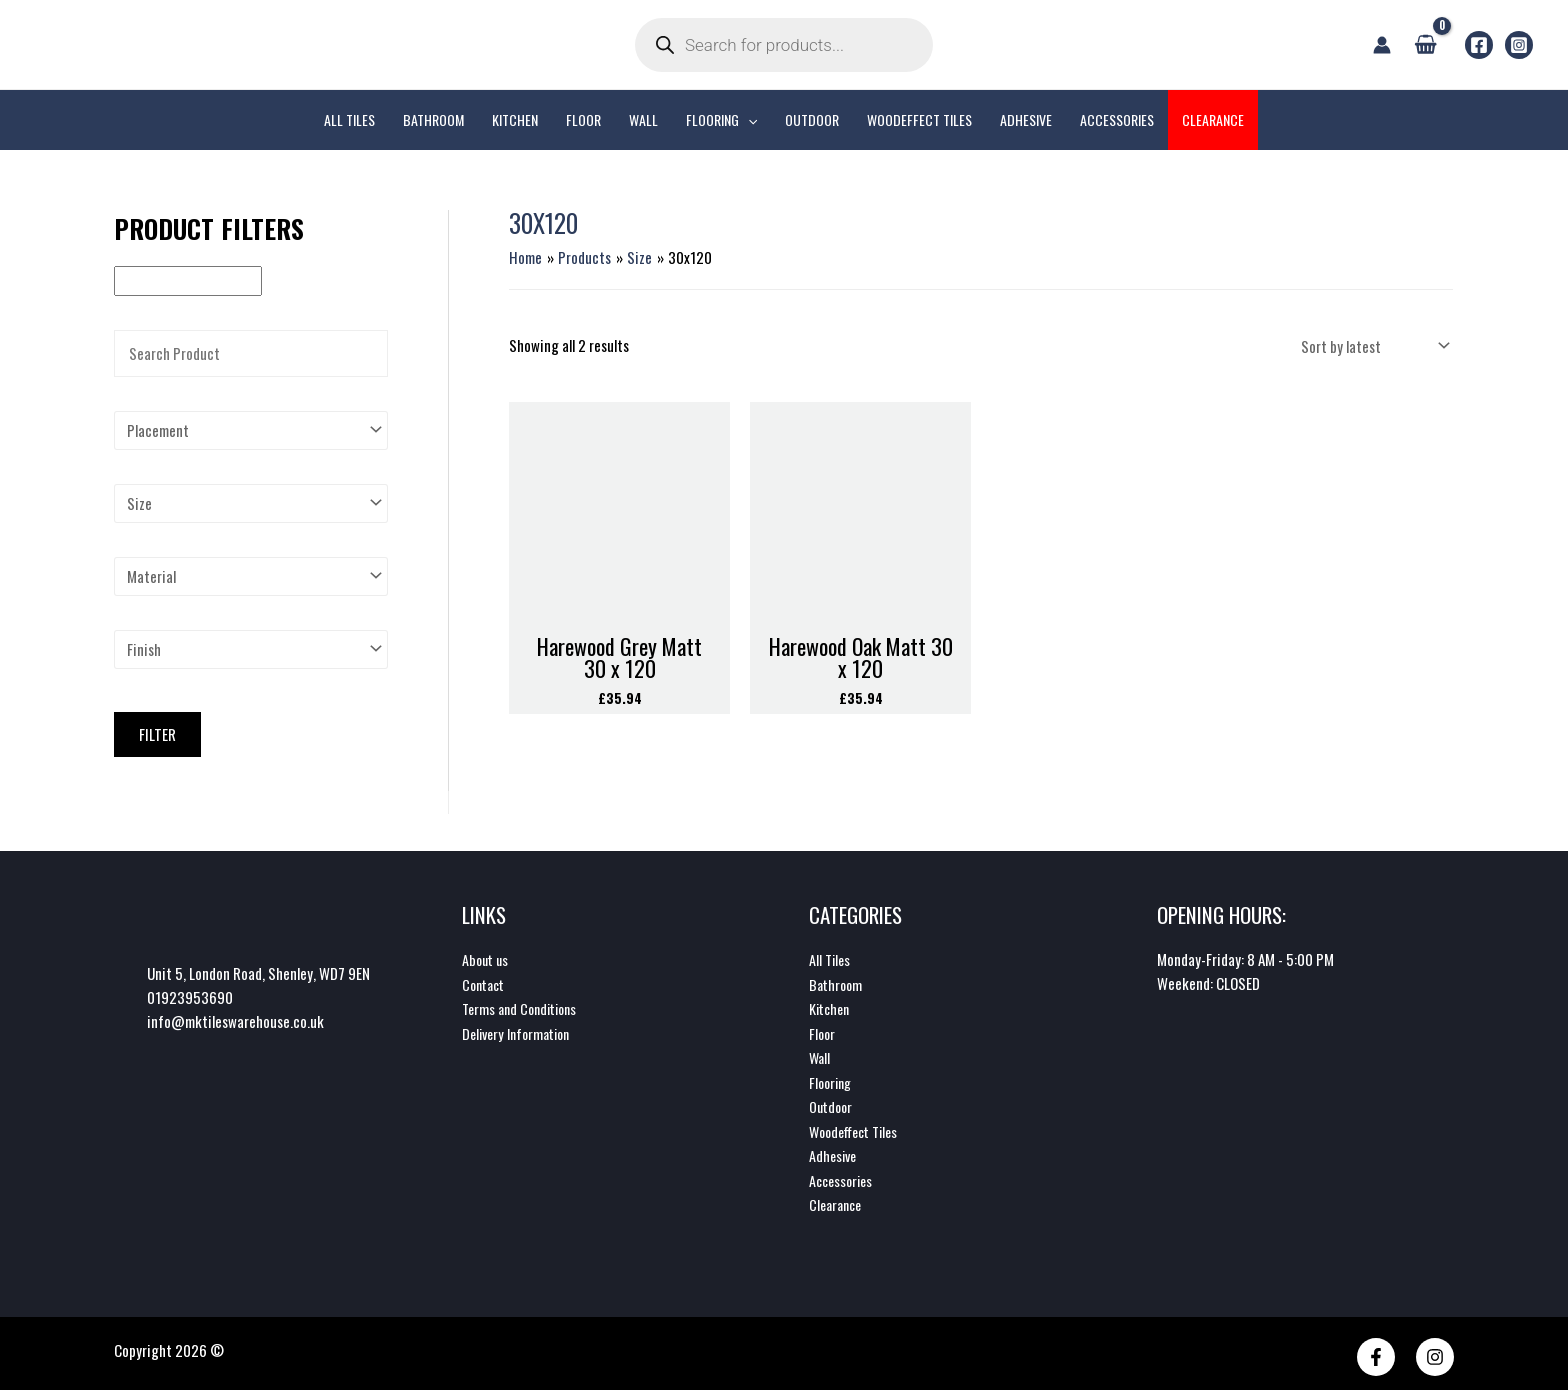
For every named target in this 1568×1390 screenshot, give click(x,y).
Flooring (832, 1079)
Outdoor (832, 1103)
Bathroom (837, 983)
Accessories (843, 1175)
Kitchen (831, 1007)
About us (487, 959)
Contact (486, 983)
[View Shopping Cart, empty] (1425, 44)
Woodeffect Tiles (858, 1127)
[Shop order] (1373, 345)
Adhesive (834, 1151)
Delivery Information (521, 1031)
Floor (823, 1031)
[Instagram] (1519, 45)
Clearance (838, 1199)
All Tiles (831, 959)
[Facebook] (1479, 45)
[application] (748, 120)
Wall (820, 1055)
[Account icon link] (1382, 45)
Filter (157, 734)
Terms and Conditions (524, 1007)
